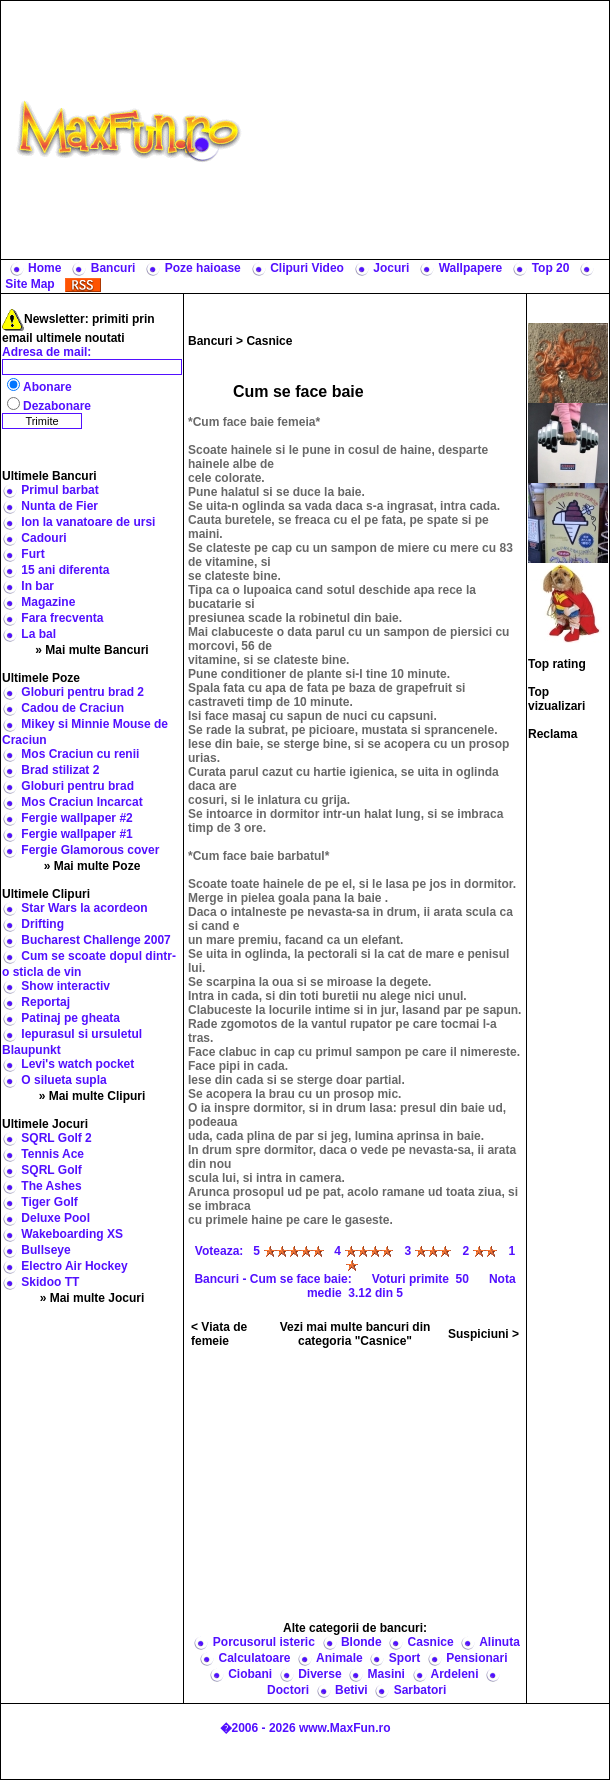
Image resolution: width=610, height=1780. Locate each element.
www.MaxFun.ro (345, 1728)
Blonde (361, 1642)
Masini (386, 1674)
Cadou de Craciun (72, 708)
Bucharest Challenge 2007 (95, 940)
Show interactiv (65, 986)
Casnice (269, 341)
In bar (37, 586)
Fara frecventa (62, 618)
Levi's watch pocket (77, 1064)
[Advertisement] (429, 130)
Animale (339, 1658)
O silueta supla (63, 1080)
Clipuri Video (307, 268)
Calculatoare (255, 1658)
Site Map (29, 284)
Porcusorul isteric (264, 1642)
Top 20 (551, 268)
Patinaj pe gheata (70, 1018)
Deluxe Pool (55, 1218)
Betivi (351, 1690)
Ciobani (250, 1674)
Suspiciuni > (483, 1334)
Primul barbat (59, 490)
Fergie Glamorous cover (90, 850)
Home (44, 268)
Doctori (288, 1690)
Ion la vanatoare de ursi (88, 522)
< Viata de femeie (219, 1334)
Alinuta (499, 1642)
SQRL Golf (51, 1170)
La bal (38, 634)
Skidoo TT (50, 1282)
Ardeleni (454, 1674)
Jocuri (391, 268)
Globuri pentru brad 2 (82, 692)
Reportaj (45, 1002)
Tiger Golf (49, 1202)
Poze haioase (203, 268)
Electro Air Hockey (74, 1266)
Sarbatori (420, 1690)
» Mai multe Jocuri (92, 1298)
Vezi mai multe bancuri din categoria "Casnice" (355, 1334)
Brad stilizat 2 (60, 770)
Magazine (48, 602)
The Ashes (51, 1186)
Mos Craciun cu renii (80, 754)
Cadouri (43, 538)
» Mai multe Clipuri (92, 1096)
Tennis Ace (52, 1154)
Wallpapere (471, 268)
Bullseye (45, 1250)
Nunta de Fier (59, 506)
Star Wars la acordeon (84, 908)
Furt (32, 554)
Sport (404, 1658)
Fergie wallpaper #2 (76, 818)
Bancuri (113, 268)
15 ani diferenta (65, 570)
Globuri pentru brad (77, 786)
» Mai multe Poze (92, 866)
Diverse (319, 1674)
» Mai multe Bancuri (91, 650)
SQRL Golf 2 (56, 1138)
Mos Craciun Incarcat (81, 802)
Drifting (42, 924)
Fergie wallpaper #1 (76, 834)
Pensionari (476, 1658)
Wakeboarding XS (72, 1234)
